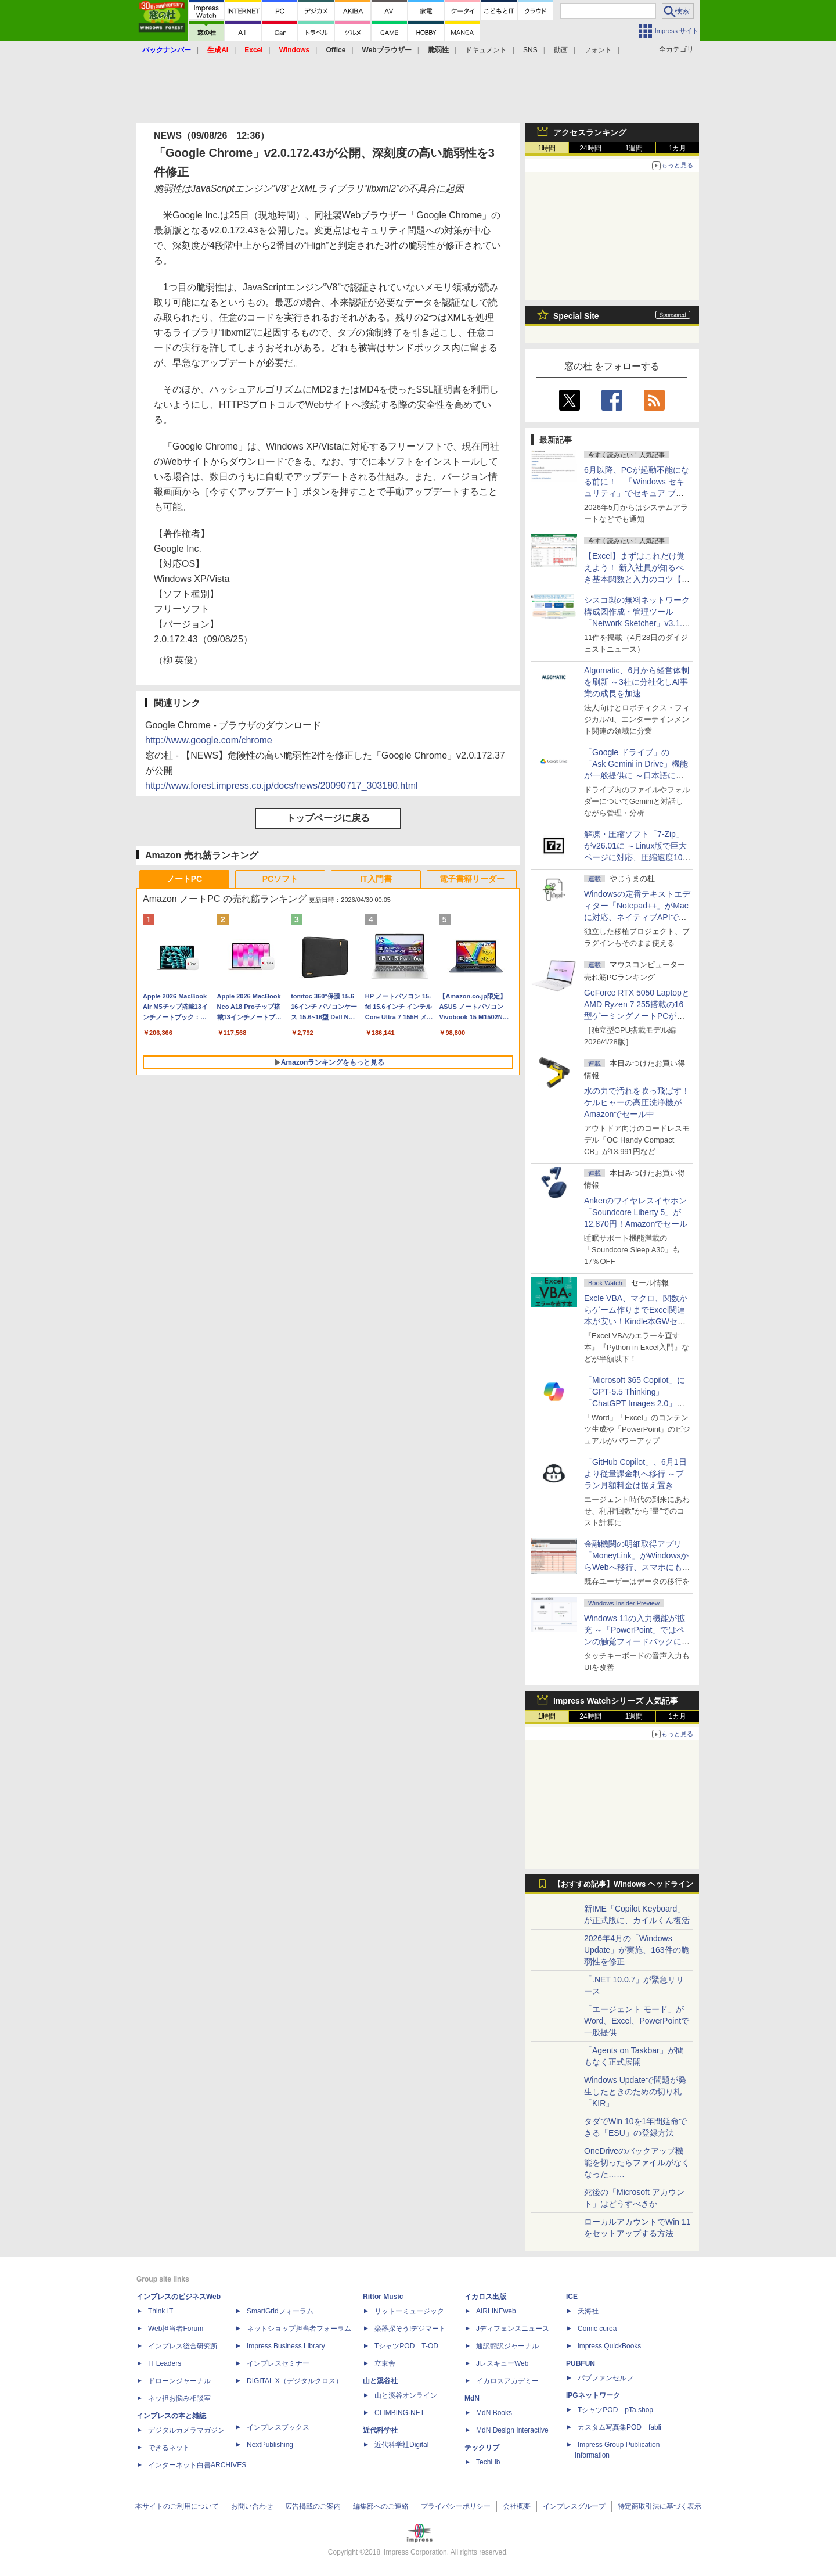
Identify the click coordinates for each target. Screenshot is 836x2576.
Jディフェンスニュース (512, 2328)
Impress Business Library (286, 2346)
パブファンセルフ (605, 2378)
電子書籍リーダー (472, 878)
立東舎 (384, 2363)
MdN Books (494, 2413)
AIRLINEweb (496, 2311)
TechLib (488, 2462)
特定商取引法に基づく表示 (659, 2506)
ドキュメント (486, 50)
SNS (530, 50)
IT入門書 (375, 878)
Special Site (576, 316)
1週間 (634, 148)
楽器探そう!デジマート (410, 2328)
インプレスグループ (574, 2506)
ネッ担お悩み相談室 (179, 2398)
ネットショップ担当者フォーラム (299, 2328)
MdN (472, 2398)
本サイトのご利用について (177, 2506)
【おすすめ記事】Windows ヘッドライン (623, 1884)
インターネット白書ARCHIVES (197, 2465)
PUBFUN (580, 2363)
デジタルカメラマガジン (186, 2430)
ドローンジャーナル (179, 2381)
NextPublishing (270, 2445)
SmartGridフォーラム (280, 2311)
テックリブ (481, 2448)
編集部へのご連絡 (381, 2506)
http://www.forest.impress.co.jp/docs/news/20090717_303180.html (281, 786)
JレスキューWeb (502, 2363)
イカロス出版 (485, 2297)
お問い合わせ (252, 2506)
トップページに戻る (328, 818)
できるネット (169, 2448)
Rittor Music (383, 2297)
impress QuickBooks (609, 2346)
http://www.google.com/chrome (208, 740)
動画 (561, 50)
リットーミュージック (409, 2311)
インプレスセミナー (278, 2363)
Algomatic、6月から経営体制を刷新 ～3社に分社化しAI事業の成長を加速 (636, 682)
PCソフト (280, 878)
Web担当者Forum (175, 2328)
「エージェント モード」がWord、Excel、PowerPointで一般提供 (636, 2020)
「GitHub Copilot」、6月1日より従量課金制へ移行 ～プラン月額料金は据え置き (635, 1473)
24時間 (590, 148)
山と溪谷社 (380, 2381)
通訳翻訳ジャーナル (507, 2346)
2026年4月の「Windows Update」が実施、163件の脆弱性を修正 (636, 1950)
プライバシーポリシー (456, 2506)
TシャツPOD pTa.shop (615, 2410)
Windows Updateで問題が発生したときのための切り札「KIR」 (635, 2091)
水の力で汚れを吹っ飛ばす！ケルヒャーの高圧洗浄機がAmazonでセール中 (637, 1102)
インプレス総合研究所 (183, 2346)
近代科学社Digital (401, 2445)
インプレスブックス (278, 2427)
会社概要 (517, 2506)
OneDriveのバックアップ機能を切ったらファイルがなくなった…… (637, 2162)
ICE (572, 2297)
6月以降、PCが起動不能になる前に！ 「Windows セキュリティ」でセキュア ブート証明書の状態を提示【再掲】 (636, 493)
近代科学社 (380, 2430)
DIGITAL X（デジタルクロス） (295, 2381)
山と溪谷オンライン (405, 2395)
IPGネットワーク (593, 2395)
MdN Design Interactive (512, 2430)
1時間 (547, 148)
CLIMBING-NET (399, 2413)
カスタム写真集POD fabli (619, 2427)
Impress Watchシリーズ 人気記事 (615, 1700)
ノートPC (184, 878)
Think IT (160, 2311)
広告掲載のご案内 (313, 2506)
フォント (598, 50)
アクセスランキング (589, 132)
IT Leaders (164, 2363)
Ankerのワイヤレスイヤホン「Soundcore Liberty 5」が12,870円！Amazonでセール (635, 1212)
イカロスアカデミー (507, 2381)
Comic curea (597, 2328)
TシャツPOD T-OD (406, 2346)
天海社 (588, 2311)
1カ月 (678, 148)
